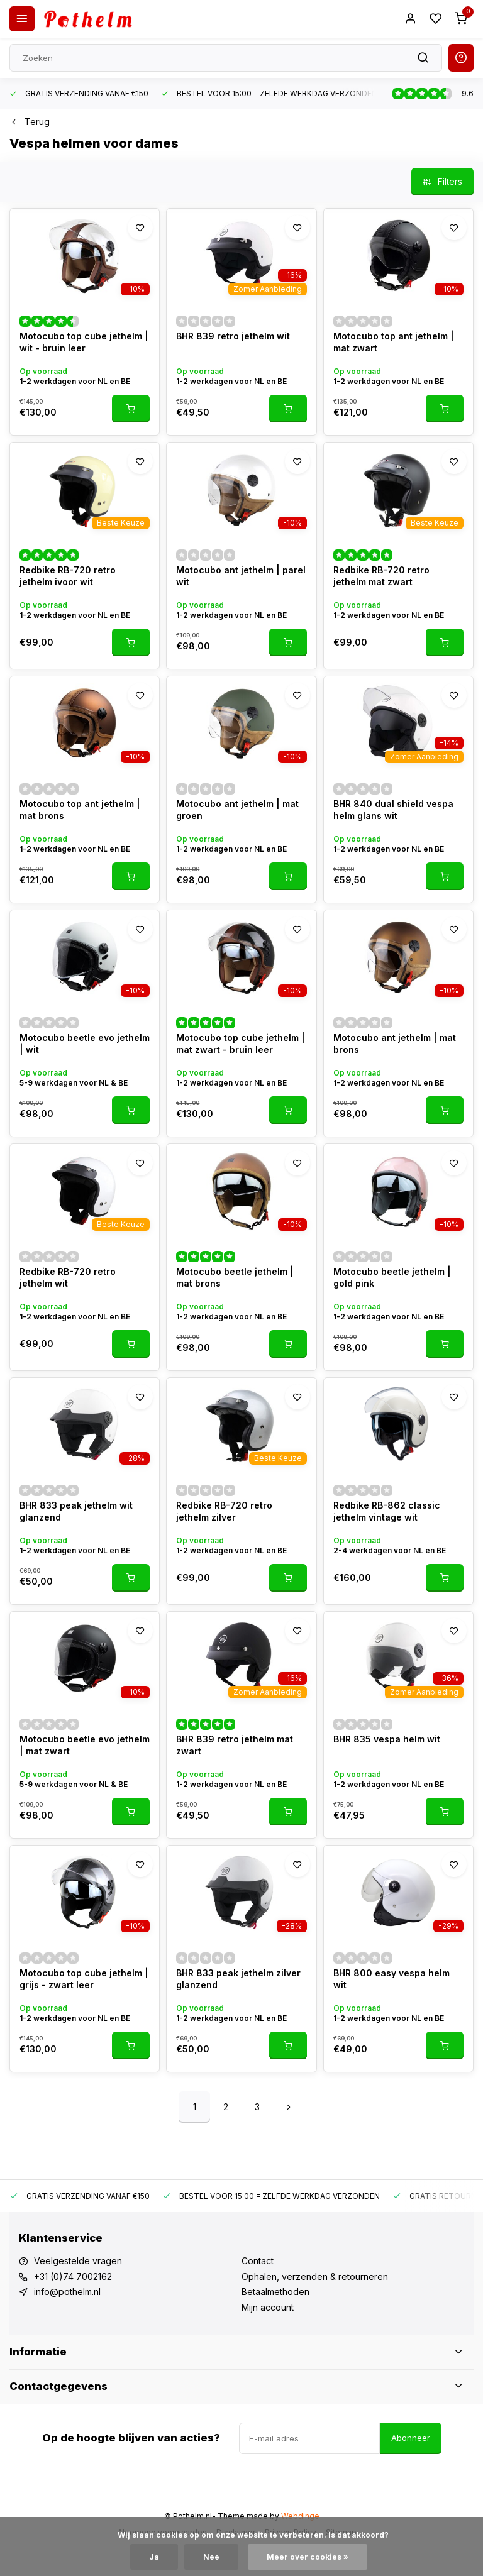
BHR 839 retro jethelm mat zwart (234, 1745)
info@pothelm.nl (67, 2291)
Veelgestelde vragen (78, 2260)
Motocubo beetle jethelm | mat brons (235, 1277)
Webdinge (300, 2516)
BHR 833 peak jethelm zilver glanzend (238, 1979)
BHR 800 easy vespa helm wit (391, 1979)
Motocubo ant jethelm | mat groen (237, 810)
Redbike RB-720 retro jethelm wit (67, 1277)
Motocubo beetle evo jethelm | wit (84, 1043)
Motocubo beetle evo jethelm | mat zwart (84, 1745)
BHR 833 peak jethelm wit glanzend (76, 1511)
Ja (154, 2557)
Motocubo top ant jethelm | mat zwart (393, 342)
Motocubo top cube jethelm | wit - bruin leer (83, 342)
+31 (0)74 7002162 (73, 2276)
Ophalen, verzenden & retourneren (315, 2276)
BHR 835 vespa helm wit (386, 1739)
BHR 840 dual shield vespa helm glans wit (393, 810)
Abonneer (410, 2438)
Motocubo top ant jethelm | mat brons (79, 810)
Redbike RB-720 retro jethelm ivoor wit (67, 576)
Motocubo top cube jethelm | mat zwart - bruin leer (240, 1043)
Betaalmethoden (275, 2291)
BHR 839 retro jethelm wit (233, 336)
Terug (29, 121)
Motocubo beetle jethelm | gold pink (392, 1277)
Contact (258, 2260)
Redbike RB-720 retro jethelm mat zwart (381, 576)
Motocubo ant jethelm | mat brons (394, 1043)
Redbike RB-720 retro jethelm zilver (224, 1511)
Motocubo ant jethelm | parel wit (241, 576)
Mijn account (268, 2307)
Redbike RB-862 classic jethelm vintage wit (386, 1511)
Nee (211, 2557)
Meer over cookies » (307, 2557)
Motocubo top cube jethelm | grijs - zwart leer (83, 1979)
